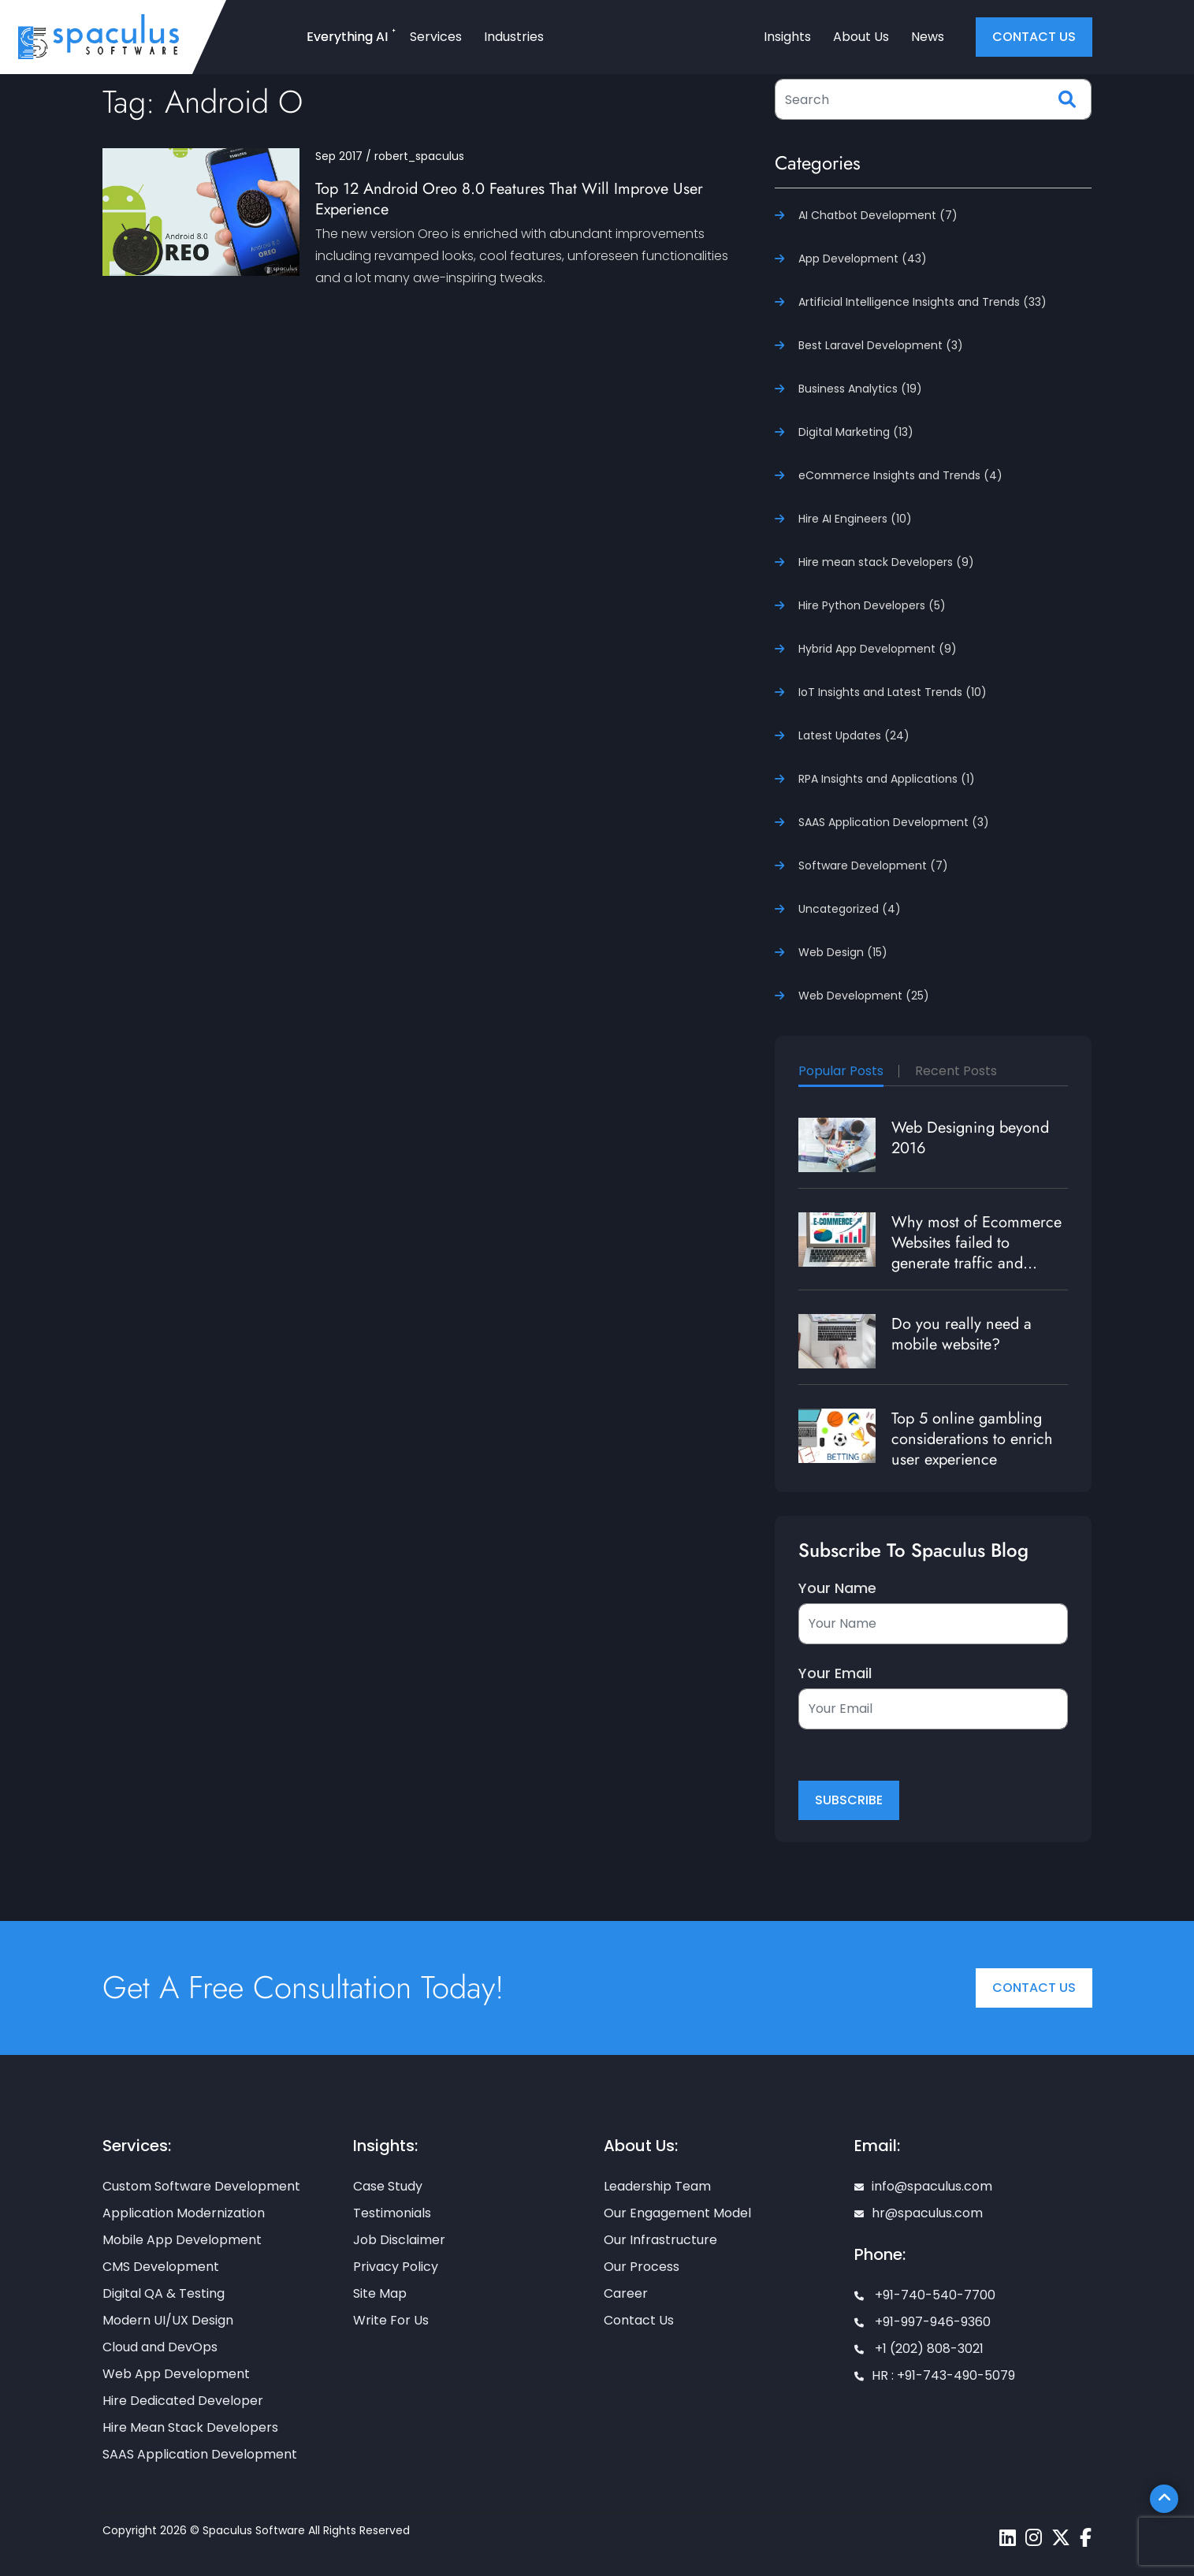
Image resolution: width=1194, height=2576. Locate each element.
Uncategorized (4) (849, 909)
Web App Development (176, 2374)
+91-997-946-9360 (922, 2322)
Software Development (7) (873, 865)
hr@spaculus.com (918, 2213)
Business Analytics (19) (860, 388)
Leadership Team (657, 2186)
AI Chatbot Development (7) (878, 215)
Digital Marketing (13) (855, 432)
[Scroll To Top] (1164, 2499)
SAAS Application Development (199, 2454)
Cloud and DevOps (160, 2347)
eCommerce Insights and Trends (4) (900, 475)
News (927, 37)
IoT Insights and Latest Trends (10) (892, 692)
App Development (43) (862, 258)
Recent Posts (956, 1071)
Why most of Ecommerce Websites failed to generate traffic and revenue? (976, 1253)
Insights (787, 37)
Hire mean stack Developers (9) (886, 562)
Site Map (380, 2293)
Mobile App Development (182, 2240)
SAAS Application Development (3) (893, 822)
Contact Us (1034, 1988)
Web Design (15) (842, 952)
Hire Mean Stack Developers (190, 2427)
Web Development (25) (863, 995)
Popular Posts (840, 1071)
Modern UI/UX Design (167, 2320)
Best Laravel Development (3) (880, 345)
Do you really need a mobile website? (961, 1334)
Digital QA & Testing (163, 2293)
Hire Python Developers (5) (872, 605)
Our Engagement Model (677, 2213)
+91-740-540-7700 (924, 2295)
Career (626, 2293)
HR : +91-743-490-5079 (934, 2375)
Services (436, 37)
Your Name (837, 1588)
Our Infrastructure (660, 2240)
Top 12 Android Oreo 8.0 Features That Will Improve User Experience (509, 199)
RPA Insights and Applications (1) (886, 779)
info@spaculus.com (923, 2186)
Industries (514, 37)
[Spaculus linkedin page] (1007, 2538)
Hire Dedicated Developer (182, 2401)
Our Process (641, 2267)
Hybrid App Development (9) (877, 649)
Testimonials (392, 2213)
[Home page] (98, 36)
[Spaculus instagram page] (1033, 2538)
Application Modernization (183, 2213)
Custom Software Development (201, 2186)
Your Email (835, 1673)
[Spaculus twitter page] (1060, 2538)
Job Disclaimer (399, 2240)
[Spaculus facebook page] (1086, 2538)
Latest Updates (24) (853, 735)
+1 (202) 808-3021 (919, 2349)
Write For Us (391, 2320)
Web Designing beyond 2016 (970, 1138)
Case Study (387, 2186)
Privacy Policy (395, 2267)
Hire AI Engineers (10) (855, 519)
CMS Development (160, 2267)
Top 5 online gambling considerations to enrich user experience (972, 1439)
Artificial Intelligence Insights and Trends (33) (922, 302)
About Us (861, 37)
